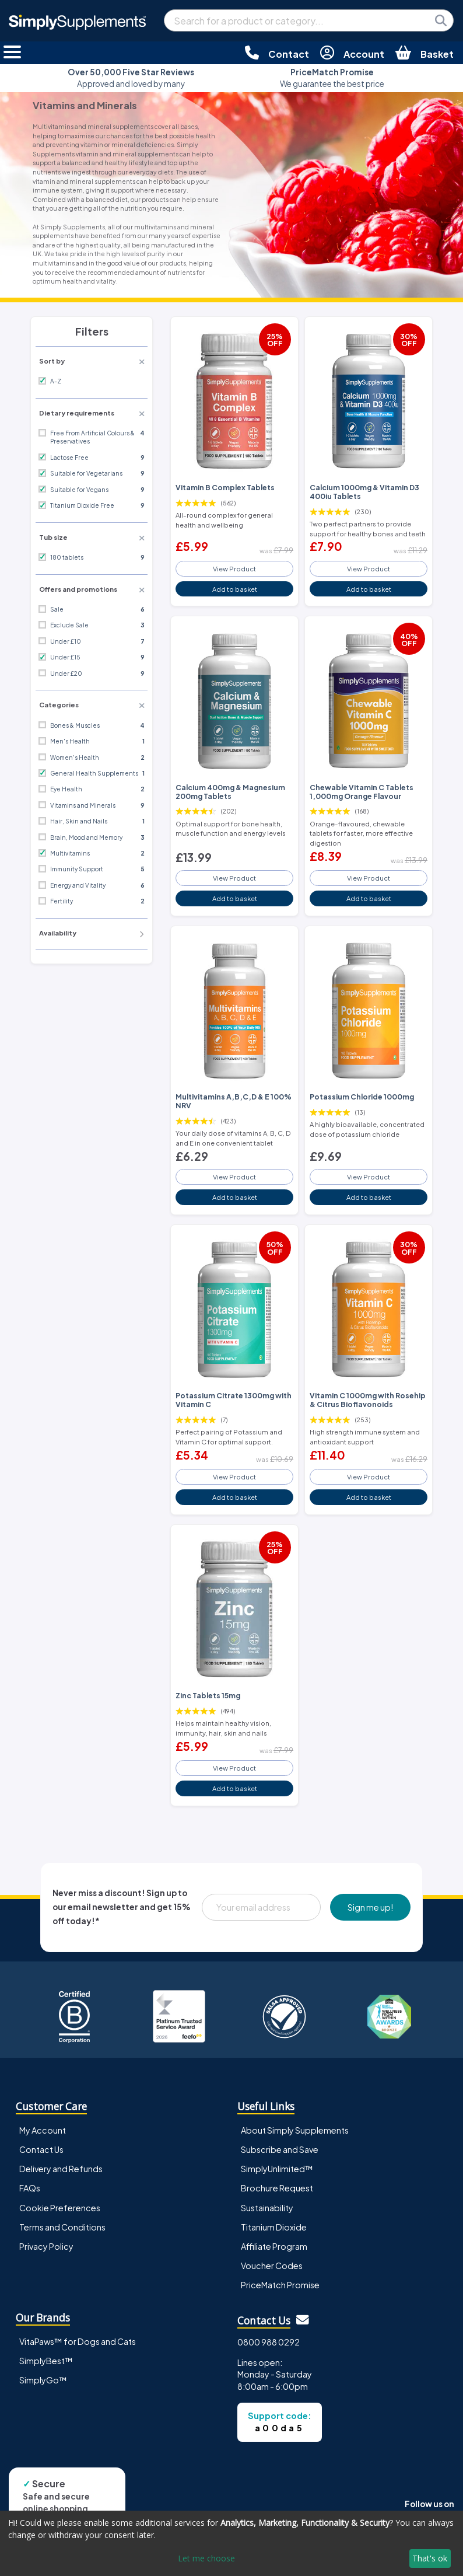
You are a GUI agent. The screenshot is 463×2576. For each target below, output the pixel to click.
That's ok (429, 2558)
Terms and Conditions (62, 2227)
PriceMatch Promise (280, 2285)
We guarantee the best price (332, 78)
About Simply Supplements (295, 2130)
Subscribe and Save (279, 2149)
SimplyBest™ (46, 2360)
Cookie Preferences (59, 2207)
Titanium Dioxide (274, 2227)
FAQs (29, 2188)
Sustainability (267, 2207)
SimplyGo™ (43, 2380)
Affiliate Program (274, 2246)
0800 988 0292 (268, 2342)
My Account (42, 2130)
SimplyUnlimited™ (277, 2168)
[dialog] (231, 2543)
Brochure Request (277, 2188)
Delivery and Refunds (61, 2168)
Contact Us (41, 2149)
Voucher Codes (272, 2265)
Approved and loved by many (131, 78)
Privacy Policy (46, 2246)
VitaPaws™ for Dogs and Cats (77, 2341)
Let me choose (206, 2558)
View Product (234, 568)
